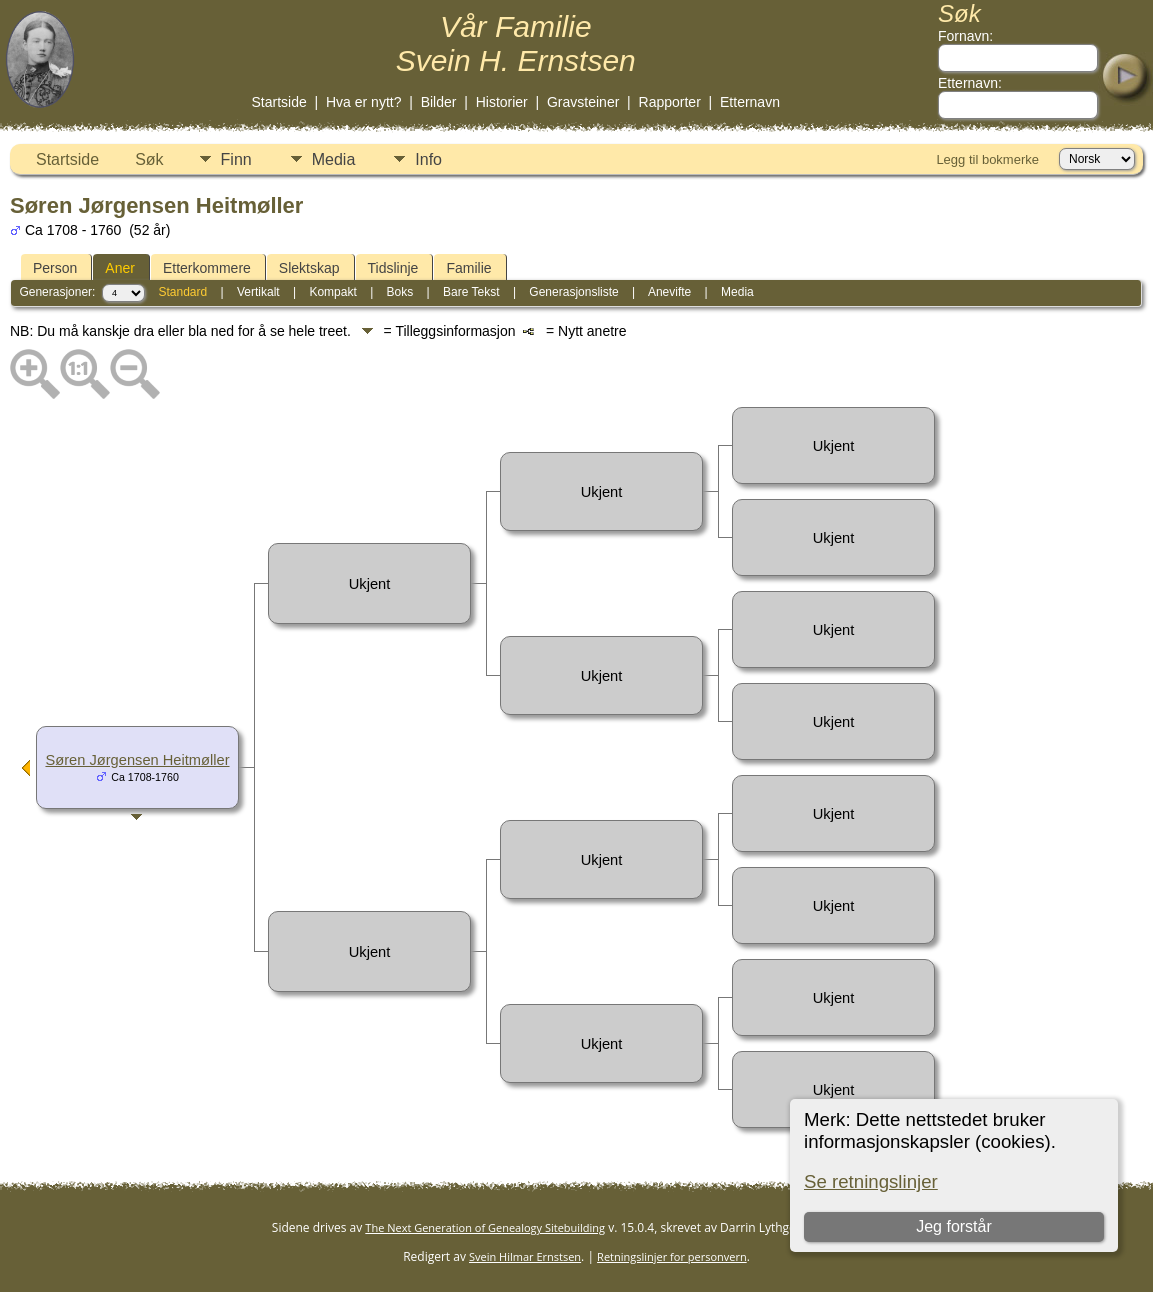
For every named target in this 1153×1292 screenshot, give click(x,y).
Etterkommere (207, 268)
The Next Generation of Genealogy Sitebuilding (485, 1227)
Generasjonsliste (573, 292)
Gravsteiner (583, 102)
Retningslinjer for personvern (672, 1256)
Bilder (439, 102)
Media (334, 159)
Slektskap (309, 268)
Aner (120, 268)
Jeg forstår (955, 1226)
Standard (182, 292)
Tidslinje (393, 268)
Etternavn (750, 102)
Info (428, 159)
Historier (502, 102)
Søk (149, 159)
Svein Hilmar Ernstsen (525, 1256)
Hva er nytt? (363, 102)
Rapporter (670, 102)
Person (55, 268)
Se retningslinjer (871, 1181)
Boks (400, 292)
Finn (236, 159)
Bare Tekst (471, 292)
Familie (468, 268)
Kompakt (332, 292)
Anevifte (669, 292)
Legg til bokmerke (987, 159)
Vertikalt (258, 292)
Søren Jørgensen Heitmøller (137, 760)
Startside (279, 102)
